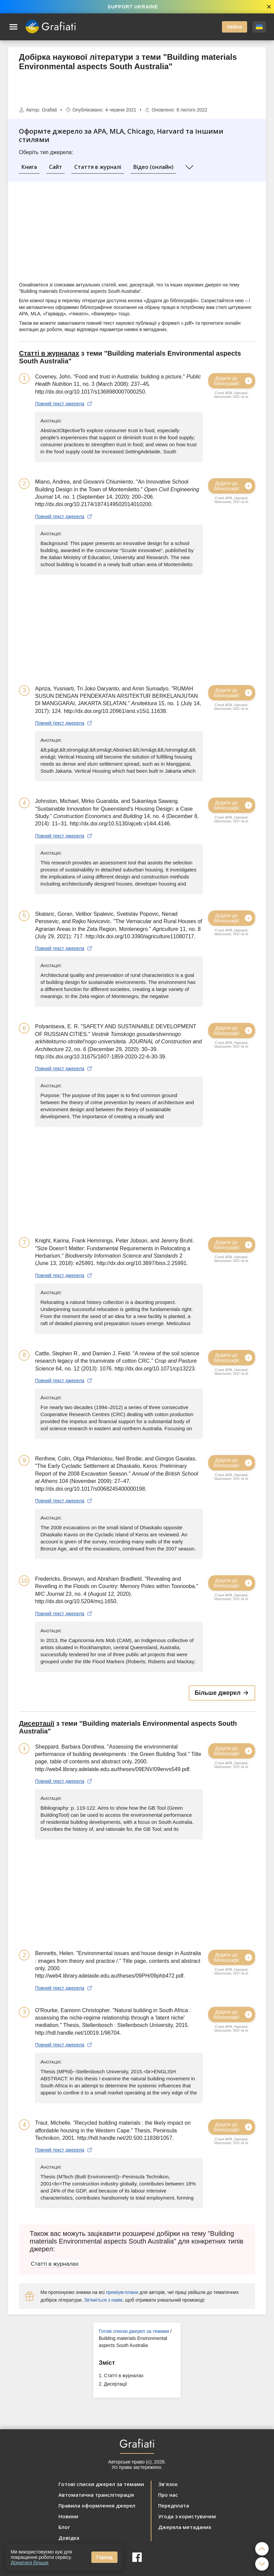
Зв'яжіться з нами (103, 2300)
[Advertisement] (137, 89)
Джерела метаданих (184, 2527)
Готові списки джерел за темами (134, 2331)
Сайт (55, 167)
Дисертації (115, 2384)
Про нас (168, 2494)
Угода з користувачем (187, 2516)
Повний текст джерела (63, 403)
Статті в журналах (124, 2375)
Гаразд (104, 2557)
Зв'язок (168, 2484)
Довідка (68, 2537)
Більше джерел (222, 1693)
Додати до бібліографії (233, 381)
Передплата (173, 2505)
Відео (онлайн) (153, 167)
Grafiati (49, 109)
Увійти (234, 27)
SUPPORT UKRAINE (132, 6)
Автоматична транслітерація (96, 2494)
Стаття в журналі (97, 167)
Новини (68, 2516)
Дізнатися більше (30, 2562)
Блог (64, 2527)
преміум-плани (122, 2292)
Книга (29, 167)
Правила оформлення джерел (96, 2505)
